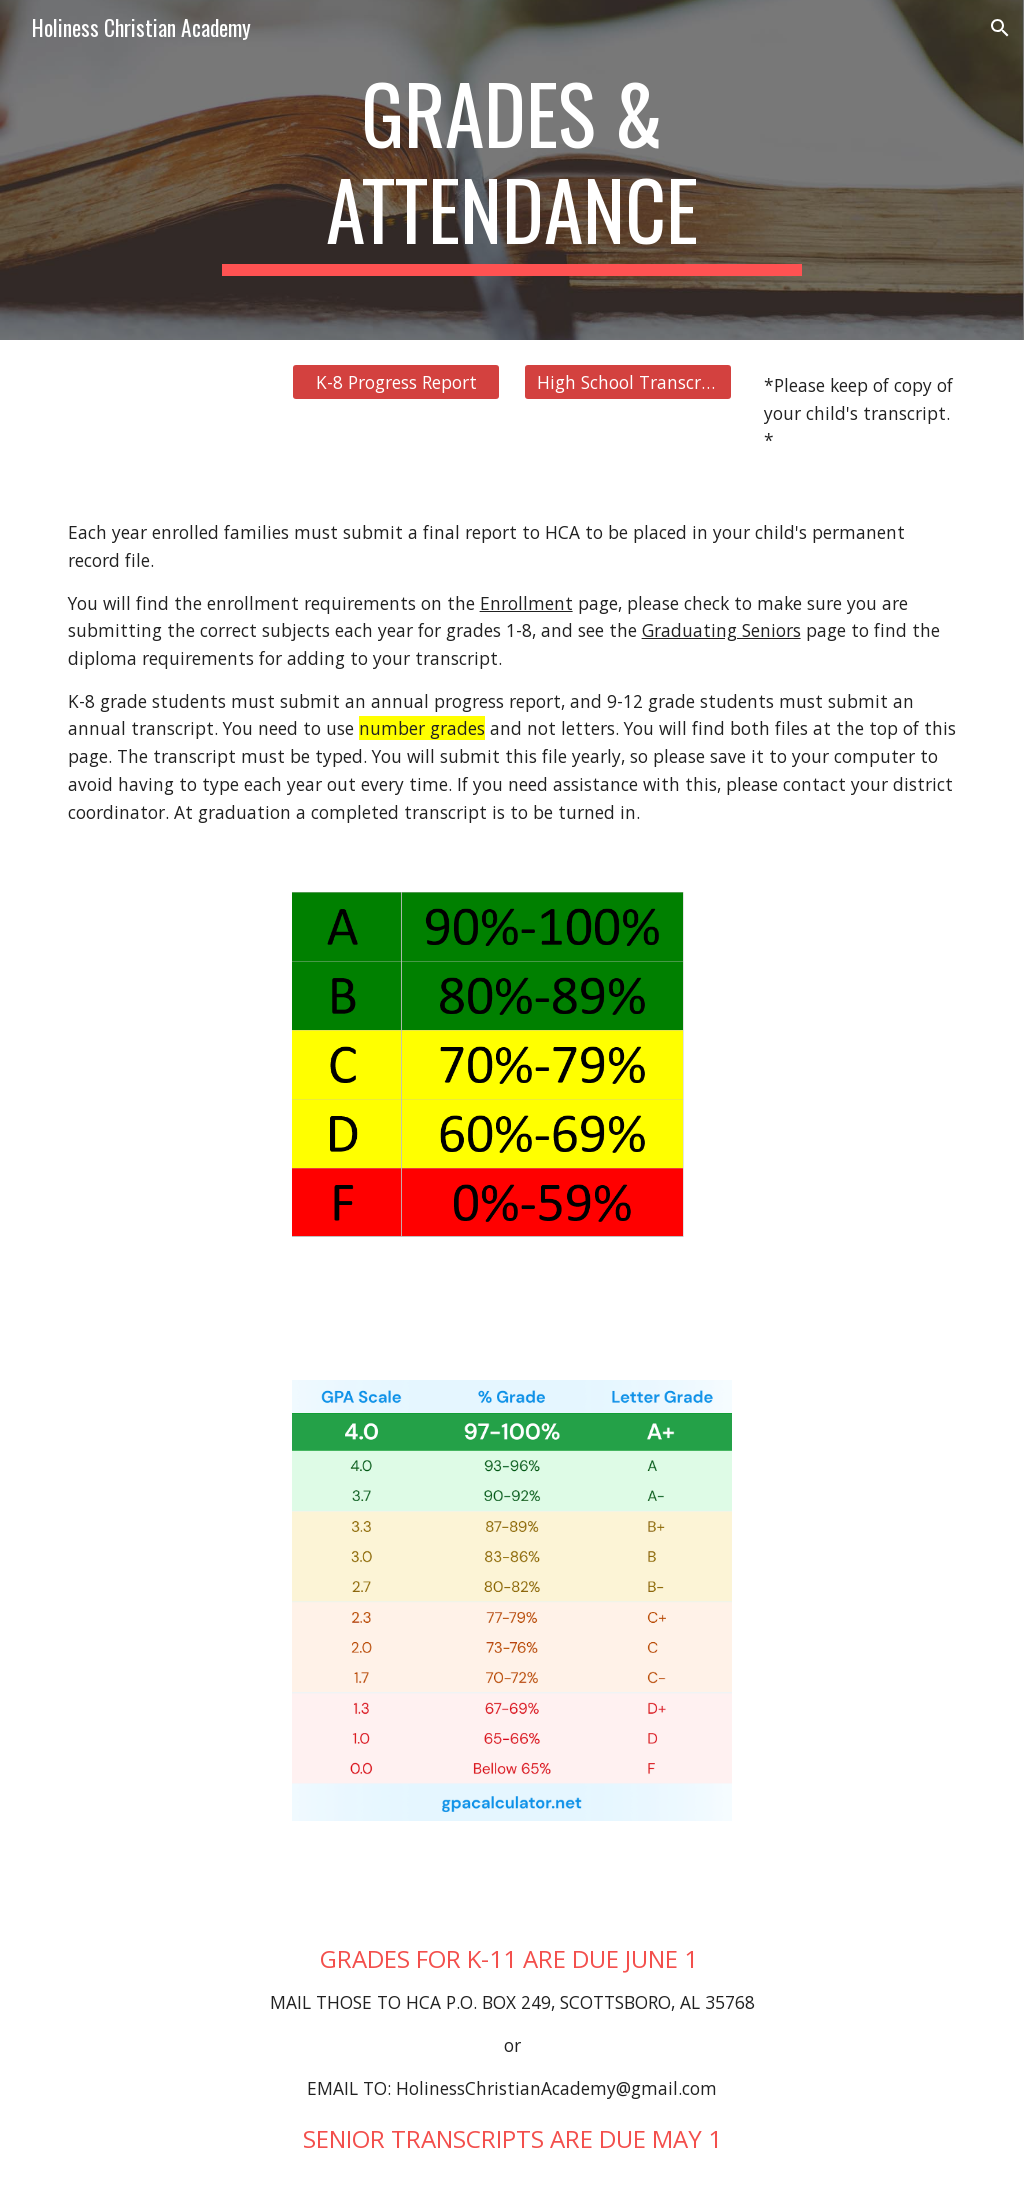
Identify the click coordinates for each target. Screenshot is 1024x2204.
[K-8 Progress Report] (396, 382)
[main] (511, 170)
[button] (1000, 28)
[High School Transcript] (628, 382)
